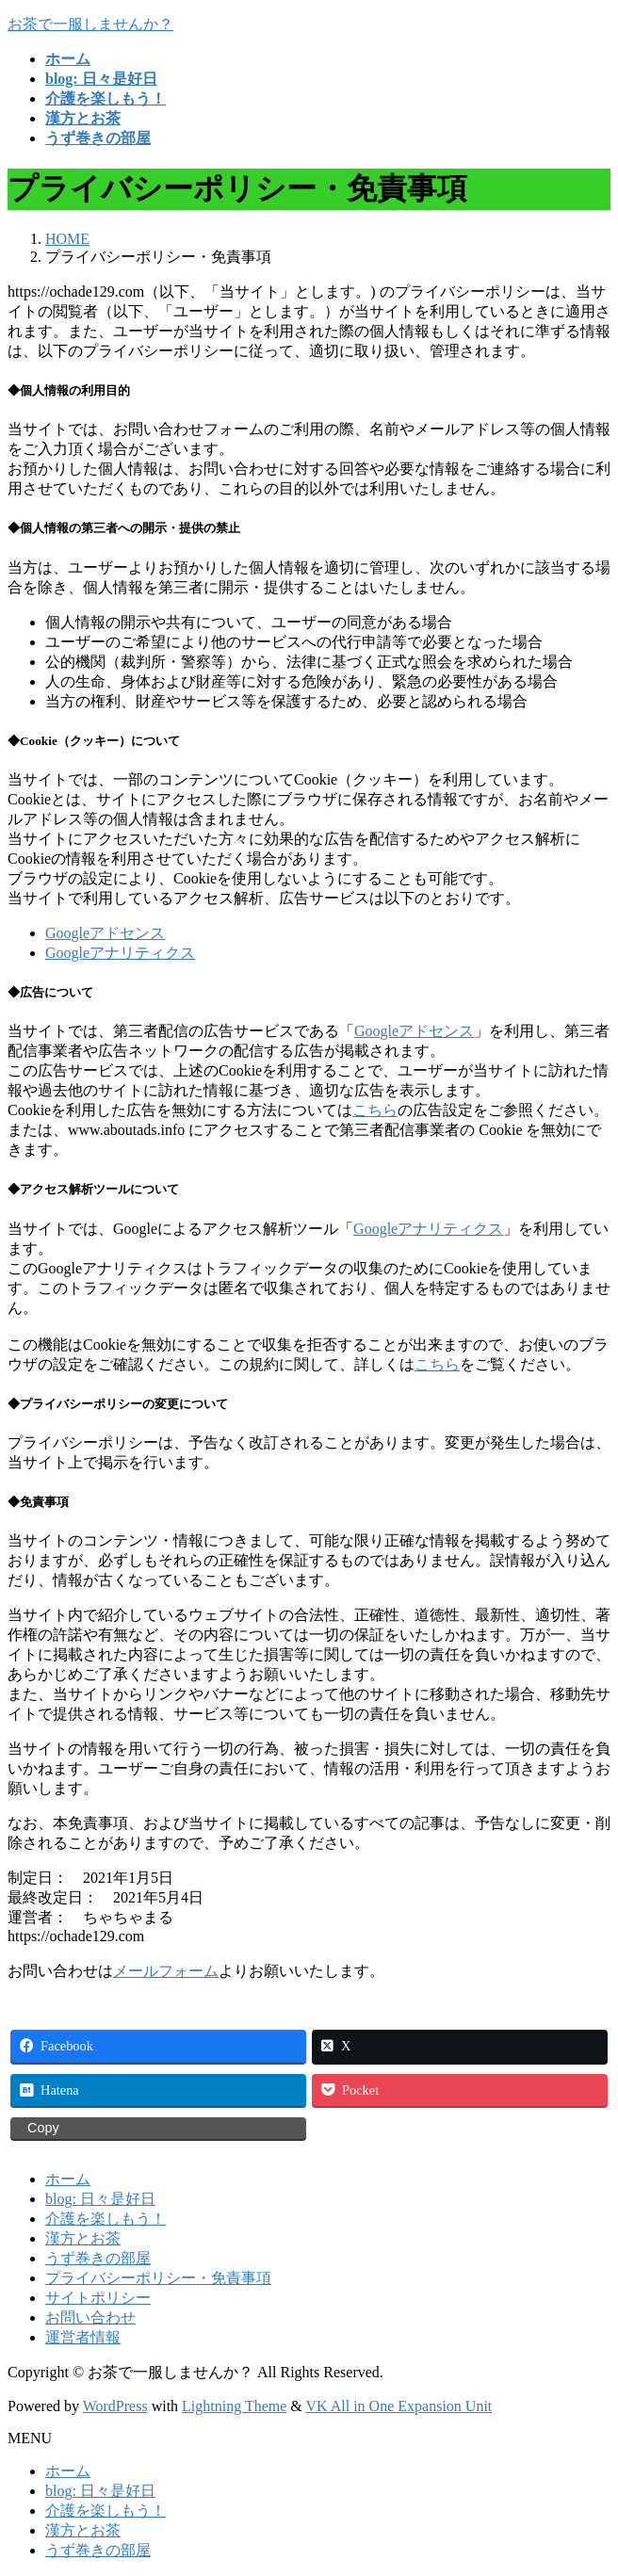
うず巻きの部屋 (98, 2258)
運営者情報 (83, 2337)
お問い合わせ (90, 2317)
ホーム (67, 2179)
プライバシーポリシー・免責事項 (158, 2278)
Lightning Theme (234, 2406)
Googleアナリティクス (120, 953)
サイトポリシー (98, 2298)
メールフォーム (166, 1971)
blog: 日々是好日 (100, 2199)
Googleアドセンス (105, 933)
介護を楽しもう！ (105, 2219)
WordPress (115, 2406)
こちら (375, 1110)
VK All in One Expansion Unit (399, 2406)
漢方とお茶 (83, 2238)
